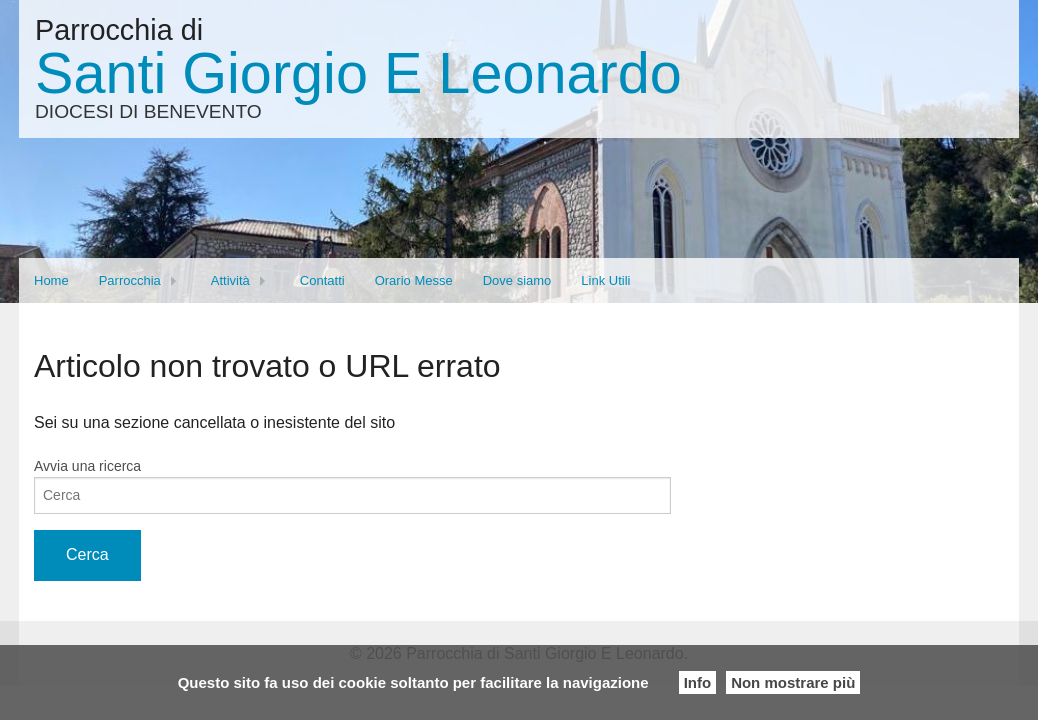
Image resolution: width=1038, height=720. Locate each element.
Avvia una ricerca (87, 466)
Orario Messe (414, 280)
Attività (230, 280)
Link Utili (605, 280)
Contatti (322, 280)
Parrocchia (130, 280)
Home (51, 280)
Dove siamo (517, 280)
